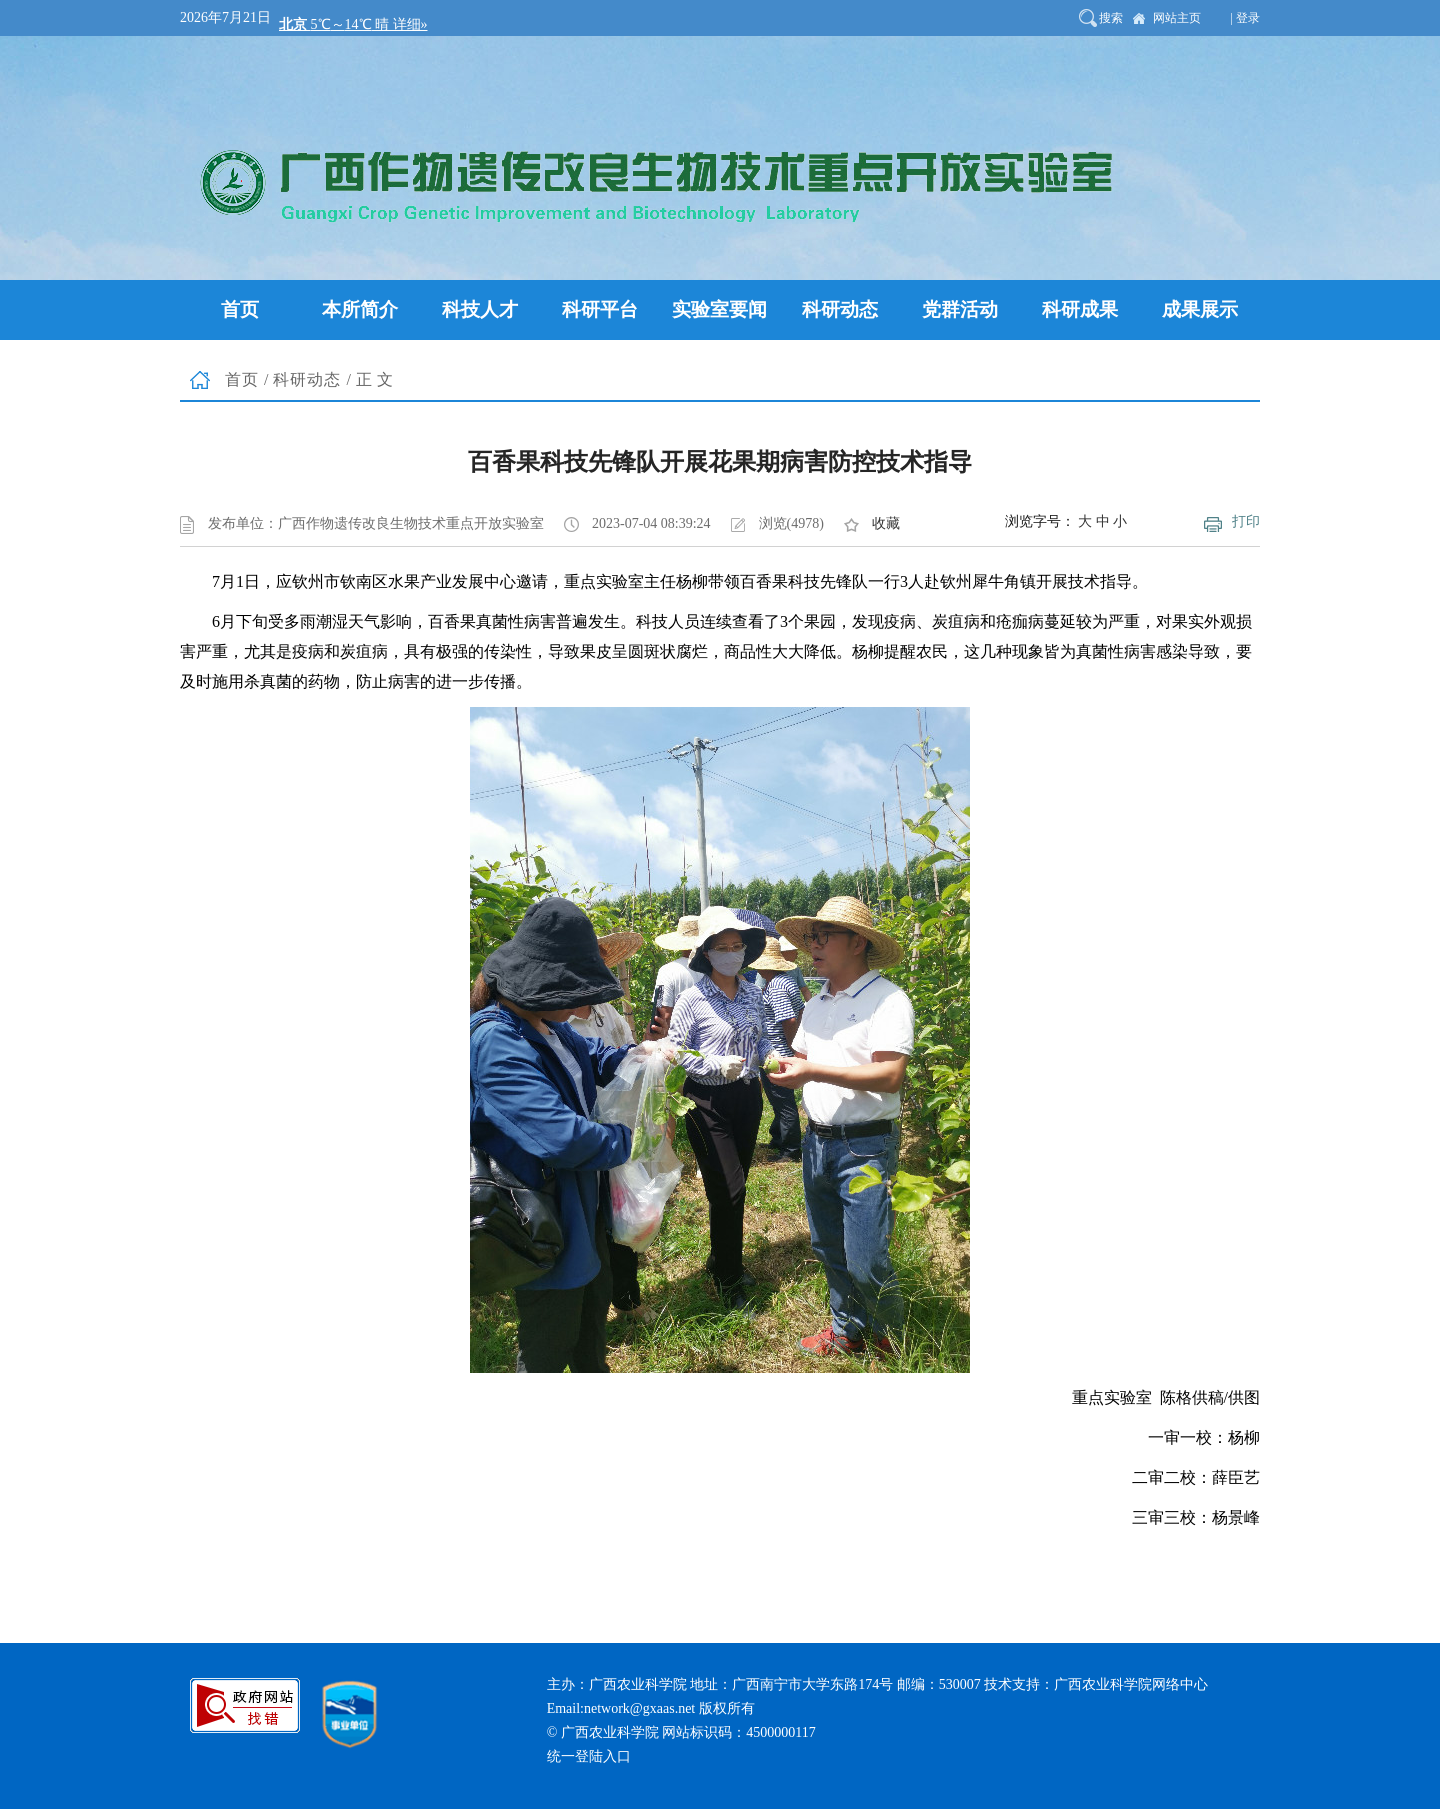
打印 (1246, 521)
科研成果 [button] (1080, 309)
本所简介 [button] (360, 309)
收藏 (886, 523)
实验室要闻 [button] (719, 309)
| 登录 (1245, 18)
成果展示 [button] (1200, 309)
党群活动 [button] (960, 309)
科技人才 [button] (480, 309)
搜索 (1111, 18)
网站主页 (1177, 18)
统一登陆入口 (589, 1756)
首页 (242, 379)
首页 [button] (240, 309)
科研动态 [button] (840, 309)
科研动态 (307, 379)
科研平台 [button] (600, 309)
